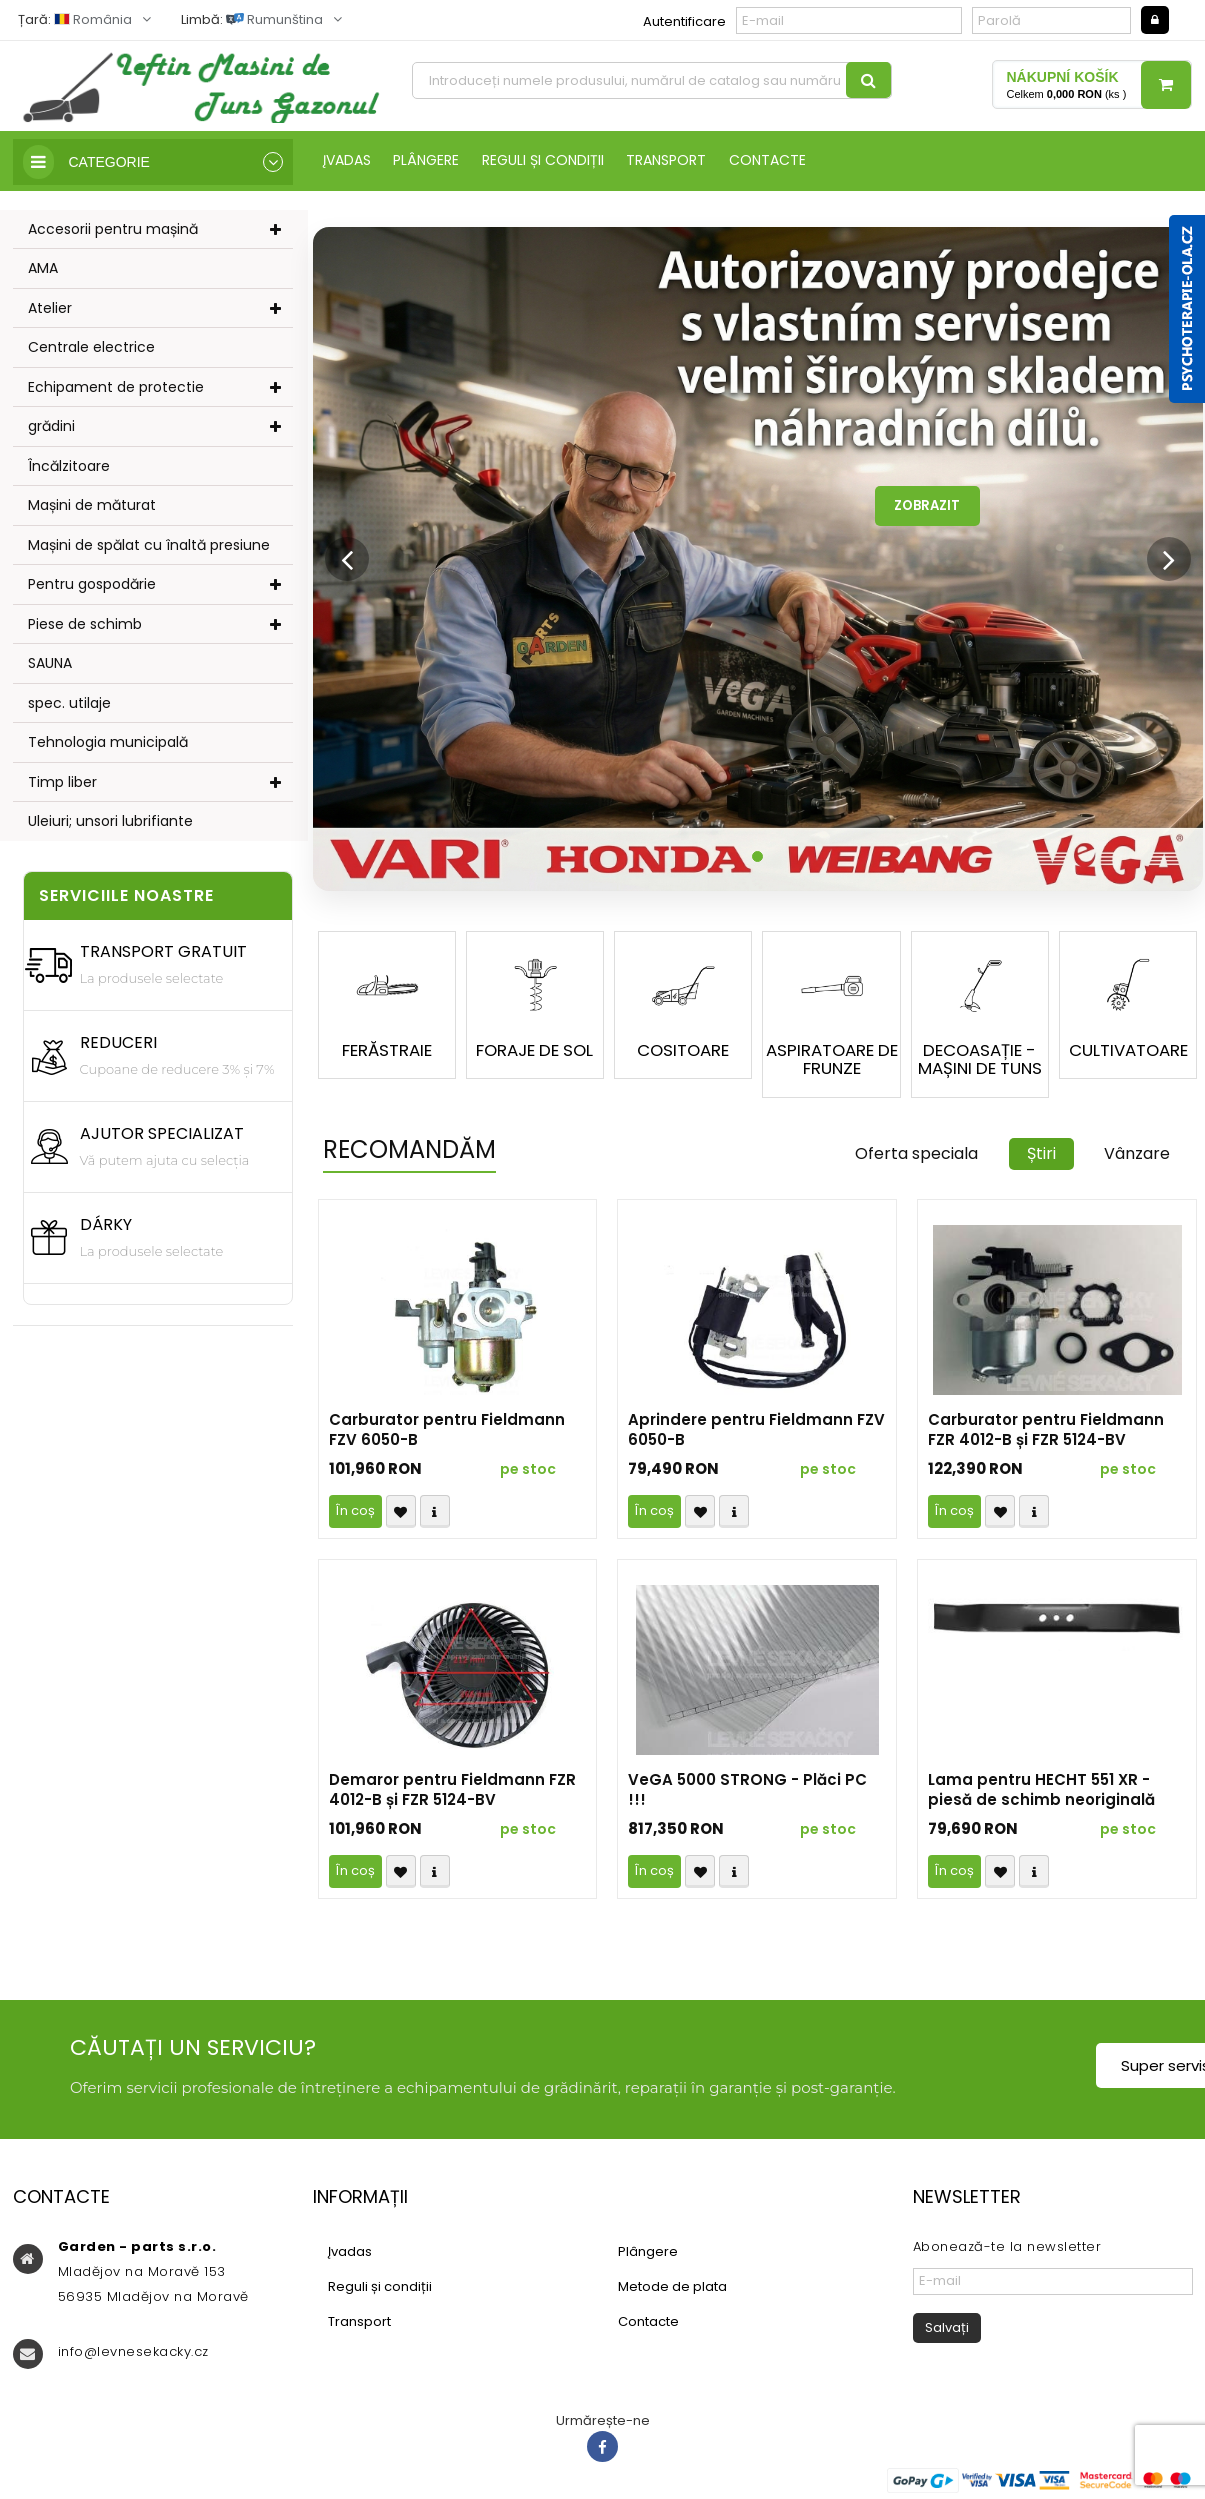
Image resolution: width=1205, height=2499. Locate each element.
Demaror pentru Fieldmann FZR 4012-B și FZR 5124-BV (452, 1794)
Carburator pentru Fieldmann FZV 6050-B (447, 1434)
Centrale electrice (91, 348)
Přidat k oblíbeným (401, 1515)
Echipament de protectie (116, 388)
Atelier (50, 309)
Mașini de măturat (92, 506)
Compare (435, 1515)
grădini (51, 427)
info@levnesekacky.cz (133, 2355)
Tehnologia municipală (108, 743)
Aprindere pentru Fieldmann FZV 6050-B (756, 1434)
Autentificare (684, 21)
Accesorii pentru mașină (113, 230)
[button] (338, 560)
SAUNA (50, 664)
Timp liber (62, 783)
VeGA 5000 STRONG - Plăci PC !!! (747, 1794)
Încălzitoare (69, 467)
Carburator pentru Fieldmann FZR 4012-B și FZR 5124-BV (1046, 1434)
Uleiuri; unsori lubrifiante (110, 822)
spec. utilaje (69, 704)
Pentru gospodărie (92, 585)
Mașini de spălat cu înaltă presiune (149, 546)
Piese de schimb (85, 625)
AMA (43, 269)
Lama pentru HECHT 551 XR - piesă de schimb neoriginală (1041, 1794)
